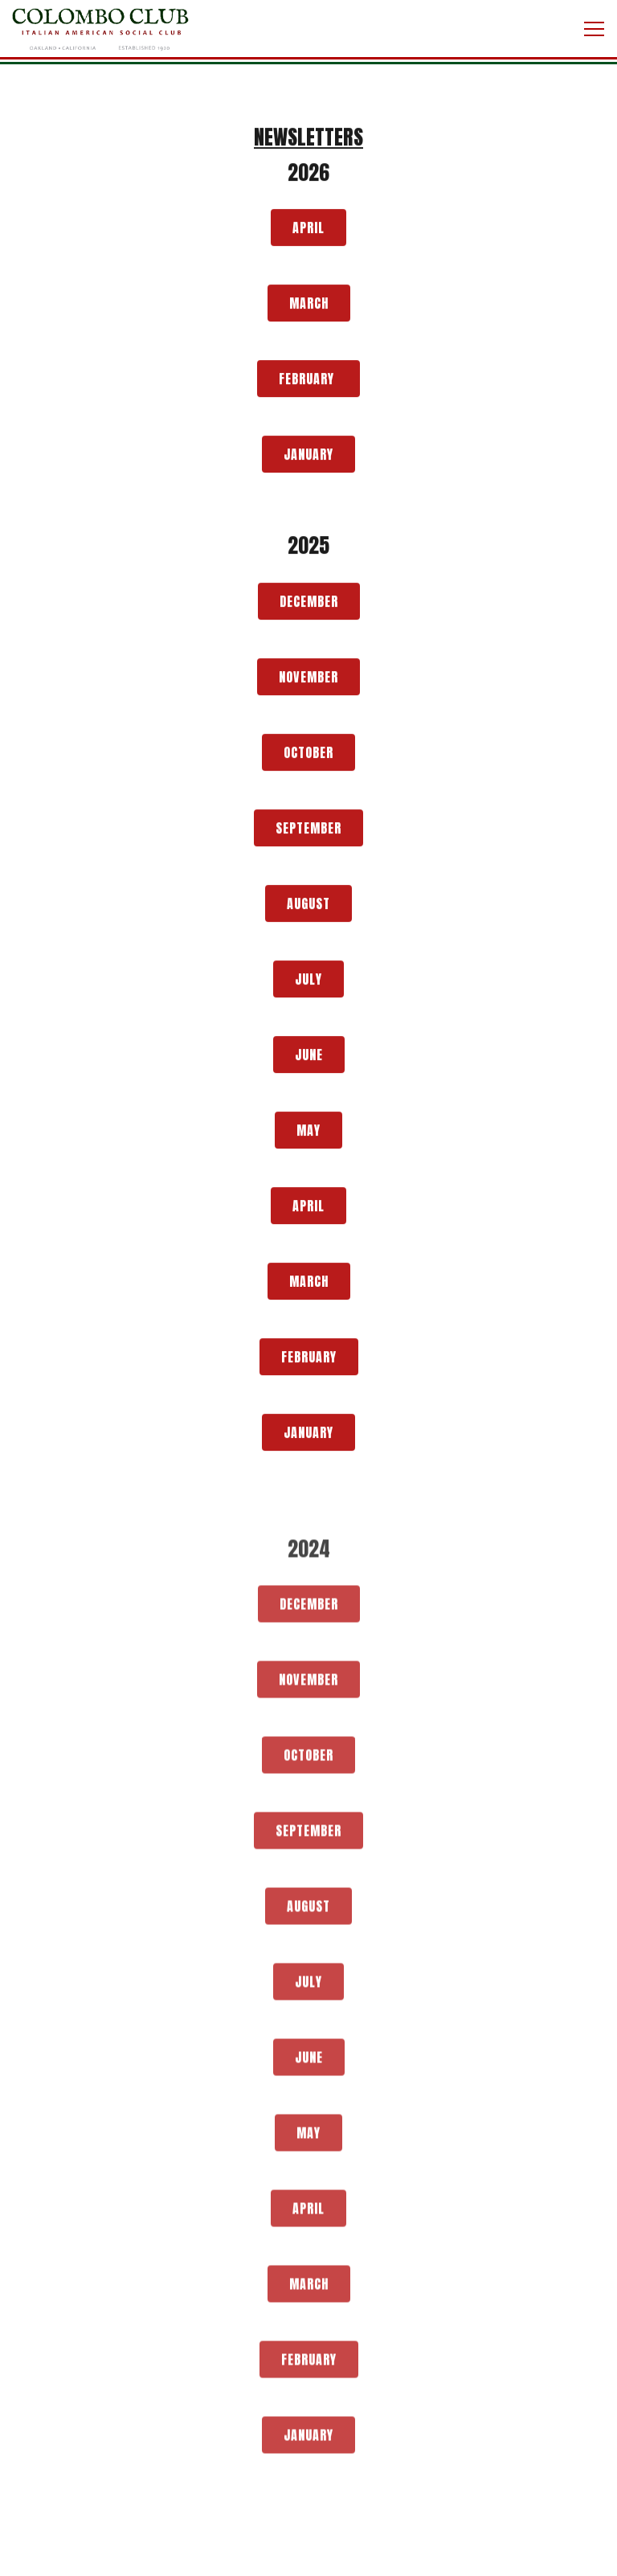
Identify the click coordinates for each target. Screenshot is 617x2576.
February (308, 380)
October (308, 754)
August (308, 905)
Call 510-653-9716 (309, 2554)
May (308, 1131)
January (308, 455)
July (308, 980)
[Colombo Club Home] (100, 28)
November (308, 678)
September (308, 829)
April (308, 229)
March (309, 304)
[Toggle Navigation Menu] (594, 29)
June (309, 1056)
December (309, 602)
